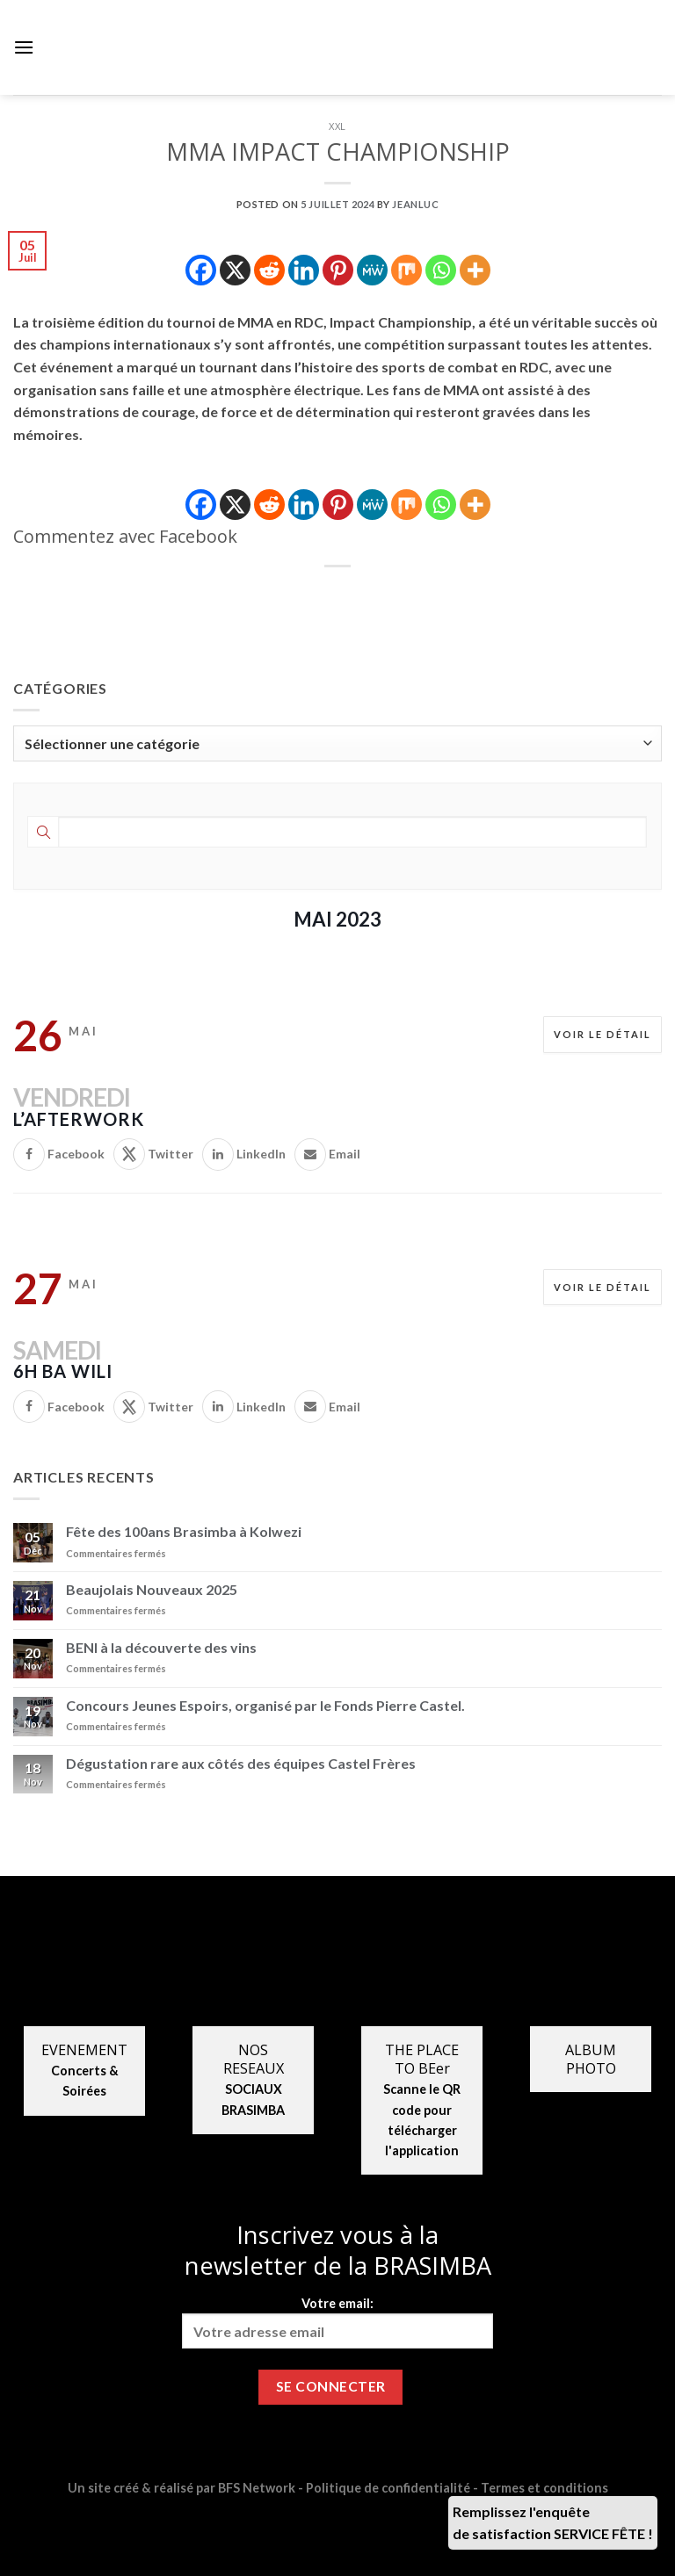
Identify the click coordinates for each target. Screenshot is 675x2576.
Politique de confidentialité (388, 2487)
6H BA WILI (62, 1371)
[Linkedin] (303, 270)
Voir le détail (602, 1034)
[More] (475, 270)
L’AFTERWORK (78, 1118)
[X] (235, 270)
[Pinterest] (338, 270)
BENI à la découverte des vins (161, 1647)
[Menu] (23, 47)
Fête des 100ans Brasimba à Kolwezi (183, 1531)
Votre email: (337, 2322)
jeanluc (415, 204)
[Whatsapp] (440, 270)
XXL (337, 126)
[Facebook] (200, 270)
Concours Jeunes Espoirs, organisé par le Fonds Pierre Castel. (265, 1705)
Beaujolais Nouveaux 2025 (151, 1589)
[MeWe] (372, 270)
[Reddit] (269, 270)
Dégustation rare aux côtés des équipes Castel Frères (241, 1763)
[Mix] (406, 270)
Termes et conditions (544, 2487)
